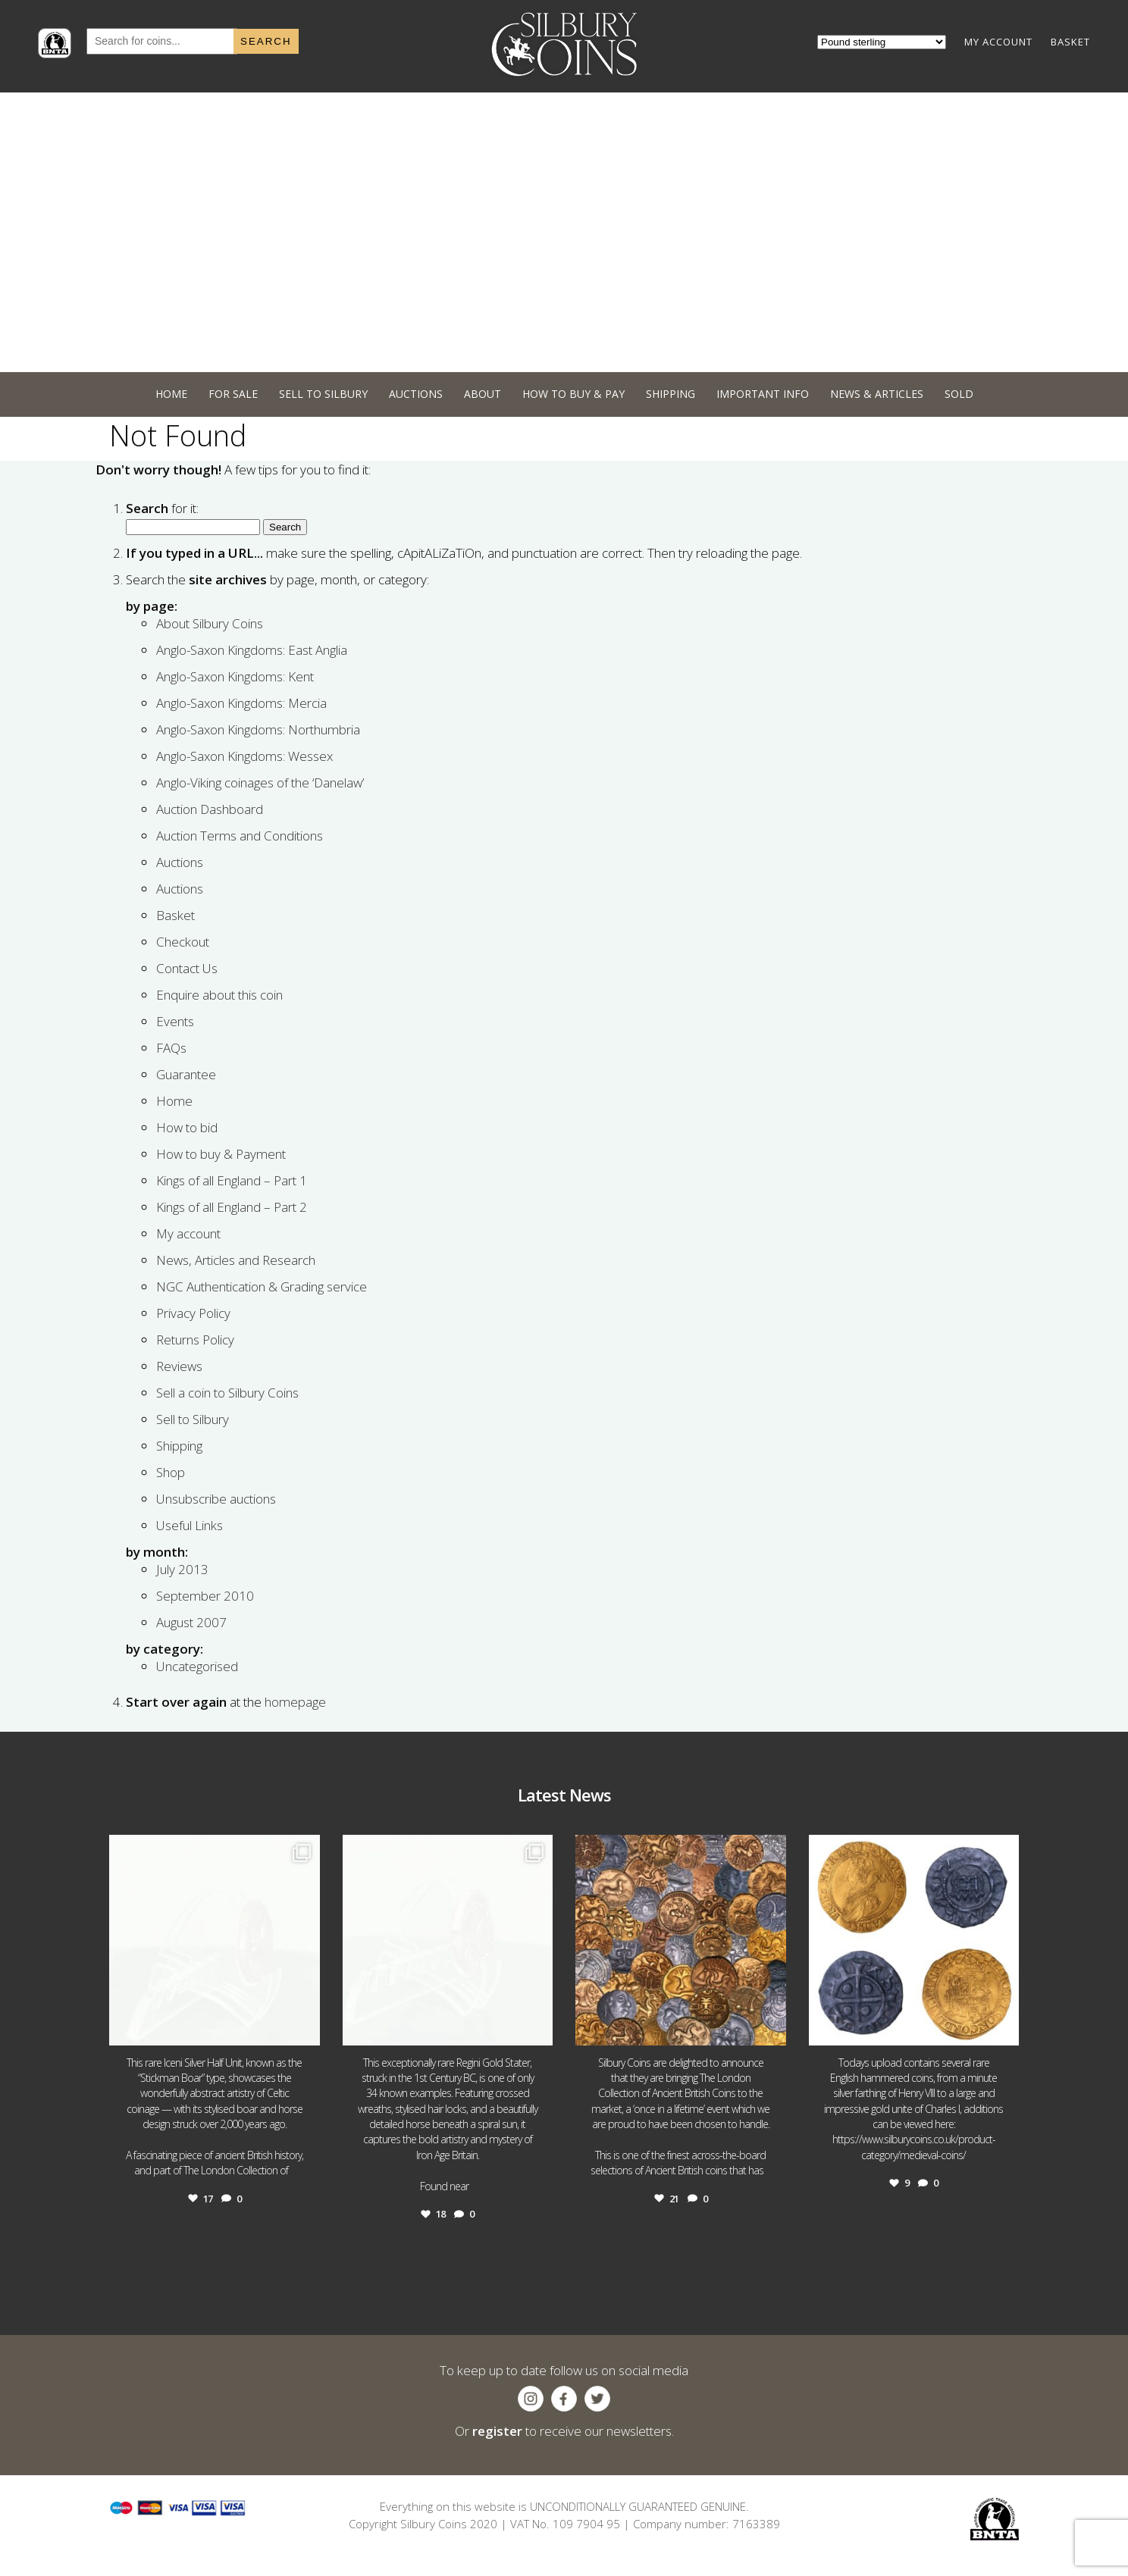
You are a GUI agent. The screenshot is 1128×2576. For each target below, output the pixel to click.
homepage (295, 1702)
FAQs (171, 1047)
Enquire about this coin (219, 994)
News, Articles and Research (235, 1260)
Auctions (179, 862)
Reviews (179, 1366)
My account (188, 1233)
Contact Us (187, 968)
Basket (175, 915)
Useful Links (189, 1525)
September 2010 (205, 1595)
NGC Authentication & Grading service (261, 1286)
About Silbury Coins (209, 623)
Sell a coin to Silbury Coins (227, 1392)
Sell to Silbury (192, 1419)
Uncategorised (197, 1666)
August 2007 (191, 1622)
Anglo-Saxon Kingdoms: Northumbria (258, 729)
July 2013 (182, 1569)
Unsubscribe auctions (216, 1498)
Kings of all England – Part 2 (231, 1207)
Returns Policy (195, 1339)
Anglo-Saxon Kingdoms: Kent (235, 676)
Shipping (179, 1445)
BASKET (1070, 42)
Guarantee (186, 1074)
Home (174, 1101)
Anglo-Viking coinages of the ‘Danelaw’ (260, 782)
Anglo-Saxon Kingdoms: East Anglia (251, 650)
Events (175, 1021)
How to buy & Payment (221, 1154)
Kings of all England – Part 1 (231, 1180)
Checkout (182, 941)
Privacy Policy (193, 1313)
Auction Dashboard (209, 809)
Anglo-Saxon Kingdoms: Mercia (241, 703)
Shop (170, 1472)
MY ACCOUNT (998, 42)
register (497, 2431)
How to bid (187, 1127)
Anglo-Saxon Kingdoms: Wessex (244, 756)
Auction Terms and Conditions (239, 835)
